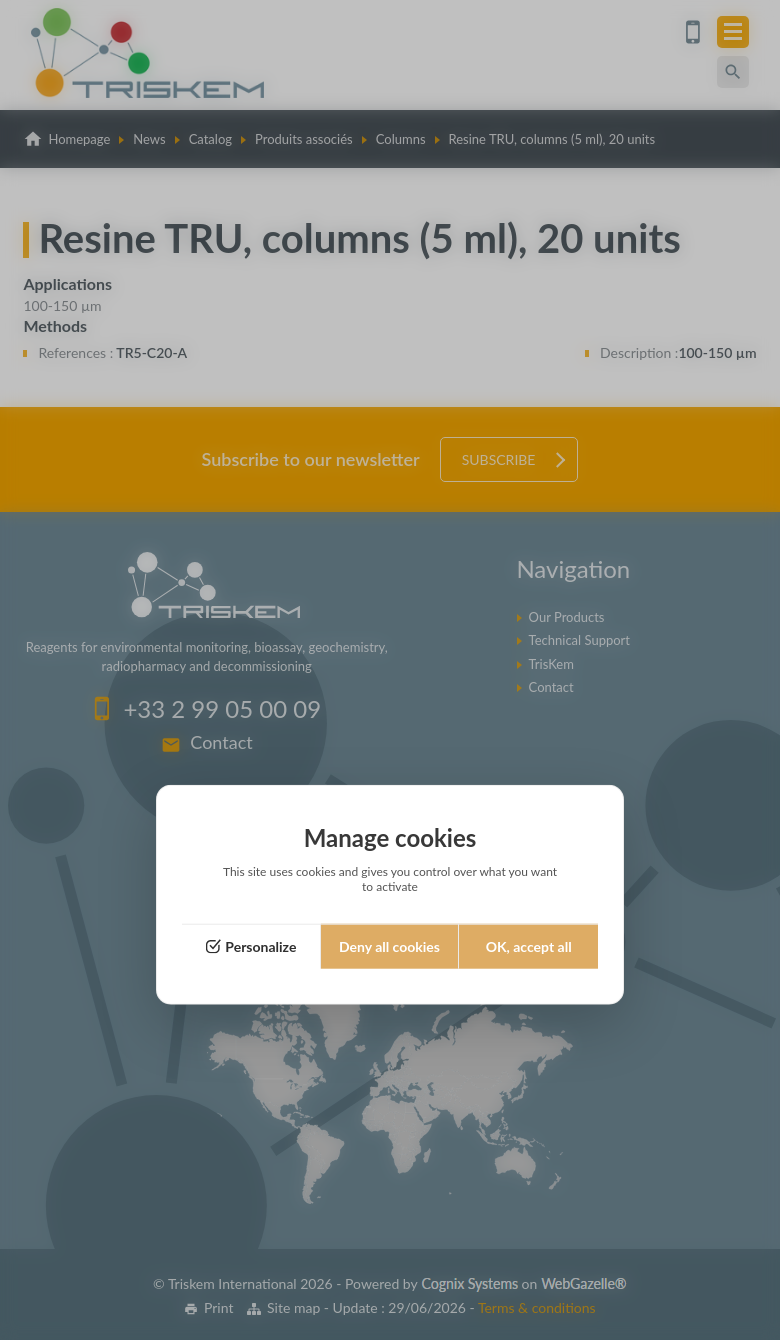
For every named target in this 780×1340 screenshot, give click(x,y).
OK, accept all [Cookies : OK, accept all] (529, 946)
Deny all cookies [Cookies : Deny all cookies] (389, 946)
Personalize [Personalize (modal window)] (260, 946)
